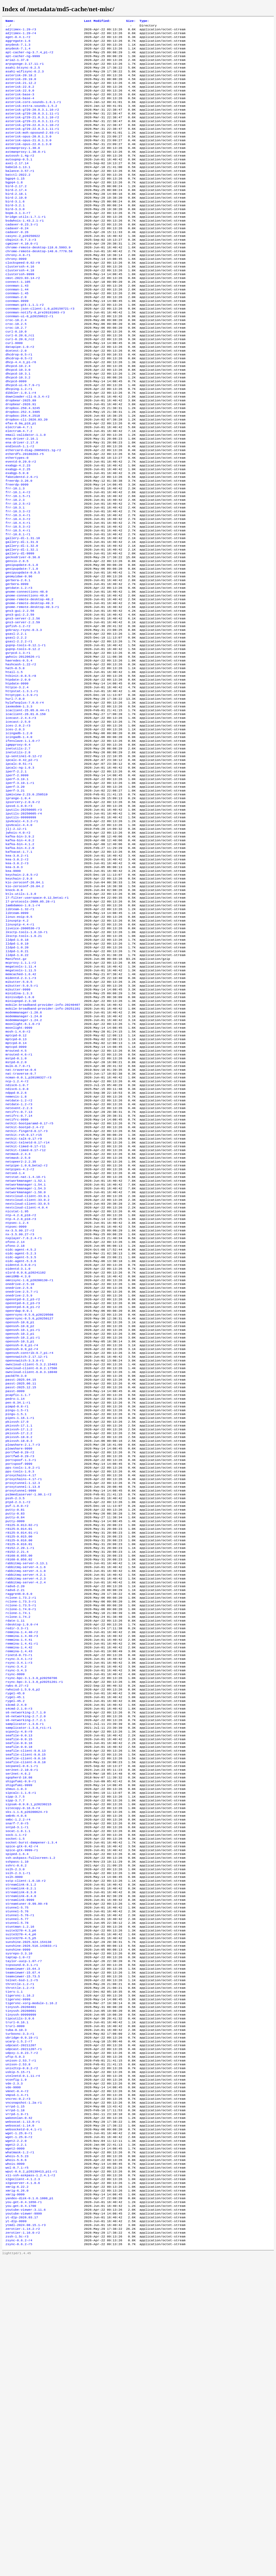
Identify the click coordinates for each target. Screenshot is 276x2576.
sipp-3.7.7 (15, 2055)
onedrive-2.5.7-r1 (21, 1473)
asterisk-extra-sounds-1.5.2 (31, 118)
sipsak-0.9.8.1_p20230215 (28, 2059)
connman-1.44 (16, 328)
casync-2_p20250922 (22, 267)
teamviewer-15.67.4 (22, 2251)
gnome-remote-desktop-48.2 (29, 682)
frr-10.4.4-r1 (17, 595)
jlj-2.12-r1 (15, 944)
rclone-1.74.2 (17, 1845)
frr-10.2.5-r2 (17, 573)
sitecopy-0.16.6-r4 (22, 2064)
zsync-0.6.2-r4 (18, 2558)
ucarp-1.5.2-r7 (18, 2330)
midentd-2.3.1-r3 (20, 1115)
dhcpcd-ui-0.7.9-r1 (22, 437)
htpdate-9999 (16, 778)
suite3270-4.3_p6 (20, 2203)
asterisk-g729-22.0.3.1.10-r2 (32, 140)
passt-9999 (15, 1587)
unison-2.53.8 (17, 2356)
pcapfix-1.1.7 (17, 1591)
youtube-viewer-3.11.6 (25, 2523)
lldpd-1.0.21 (16, 1084)
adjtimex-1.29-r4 (20, 35)
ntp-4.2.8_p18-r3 (20, 1390)
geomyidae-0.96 (18, 656)
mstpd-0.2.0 (15, 1211)
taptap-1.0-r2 (17, 2234)
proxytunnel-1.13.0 (22, 1696)
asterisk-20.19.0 (20, 88)
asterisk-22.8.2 (19, 96)
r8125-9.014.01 (18, 1744)
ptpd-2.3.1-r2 (17, 1714)
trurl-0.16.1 (16, 2308)
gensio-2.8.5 (16, 638)
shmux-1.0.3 (15, 2042)
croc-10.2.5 (15, 367)
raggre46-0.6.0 (18, 1819)
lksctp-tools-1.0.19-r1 (26, 1062)
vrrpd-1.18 (15, 2409)
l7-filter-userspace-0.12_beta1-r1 (37, 1023)
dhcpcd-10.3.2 (17, 429)
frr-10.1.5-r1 (17, 564)
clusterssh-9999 (19, 310)
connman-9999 (16, 341)
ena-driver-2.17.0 (21, 503)
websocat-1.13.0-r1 (22, 2422)
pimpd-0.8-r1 (16, 1604)
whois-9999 (15, 2470)
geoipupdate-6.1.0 (21, 643)
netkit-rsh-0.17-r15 (23, 1294)
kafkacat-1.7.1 (18, 971)
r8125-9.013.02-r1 (21, 1740)
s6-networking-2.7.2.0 (25, 1959)
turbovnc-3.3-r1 (19, 2321)
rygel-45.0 (15, 1932)
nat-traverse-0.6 (20, 1220)
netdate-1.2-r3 (18, 1259)
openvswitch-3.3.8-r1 (24, 1552)
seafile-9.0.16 (18, 1989)
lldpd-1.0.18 (16, 1071)
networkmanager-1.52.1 (25, 1347)
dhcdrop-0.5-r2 (18, 407)
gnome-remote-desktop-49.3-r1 (32, 691)
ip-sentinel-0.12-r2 (23, 861)
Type (144, 21)
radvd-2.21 (15, 1814)
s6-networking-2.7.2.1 (25, 1963)
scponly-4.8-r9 (18, 1976)
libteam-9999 (16, 1041)
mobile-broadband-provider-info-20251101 (42, 1150)
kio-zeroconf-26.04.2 (24, 1010)
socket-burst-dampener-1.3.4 (31, 2103)
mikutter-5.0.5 (18, 1119)
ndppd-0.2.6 (15, 1246)
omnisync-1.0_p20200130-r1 (29, 1460)
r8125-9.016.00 (18, 1757)
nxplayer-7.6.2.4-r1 (23, 1412)
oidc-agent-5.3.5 (20, 1434)
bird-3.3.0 (15, 236)
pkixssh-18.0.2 (18, 1639)
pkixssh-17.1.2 (18, 1631)
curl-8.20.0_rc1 (19, 380)
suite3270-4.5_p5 (20, 2212)
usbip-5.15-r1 (17, 2365)
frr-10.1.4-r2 (17, 560)
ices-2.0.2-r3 (17, 826)
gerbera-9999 (16, 665)
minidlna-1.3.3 (18, 1132)
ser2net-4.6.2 (17, 2024)
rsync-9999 (15, 1911)
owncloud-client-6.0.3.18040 (31, 1565)
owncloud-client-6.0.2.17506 (31, 1561)
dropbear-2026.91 (20, 459)
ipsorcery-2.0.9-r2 (22, 914)
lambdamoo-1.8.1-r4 (22, 1032)
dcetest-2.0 (15, 398)
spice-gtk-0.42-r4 (21, 2107)
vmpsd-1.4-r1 (16, 2391)
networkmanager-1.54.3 (25, 1355)
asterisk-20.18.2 (20, 83)
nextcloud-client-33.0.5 (27, 1373)
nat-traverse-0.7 (20, 1224)
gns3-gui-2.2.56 (19, 695)
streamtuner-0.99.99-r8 (26, 2173)
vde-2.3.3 (14, 2378)
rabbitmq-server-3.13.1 (26, 1784)
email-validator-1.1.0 (25, 494)
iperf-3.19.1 (16, 888)
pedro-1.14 (15, 1596)
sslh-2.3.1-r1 (17, 2138)
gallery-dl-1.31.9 (21, 616)
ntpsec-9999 (15, 1399)
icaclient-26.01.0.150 (25, 813)
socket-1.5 (15, 2098)
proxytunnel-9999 (20, 1701)
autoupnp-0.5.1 (18, 179)
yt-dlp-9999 (15, 2536)
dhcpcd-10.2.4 (17, 415)
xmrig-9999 (15, 2505)
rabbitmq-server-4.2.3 (25, 1801)
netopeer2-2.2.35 (20, 1325)
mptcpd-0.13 (15, 1185)
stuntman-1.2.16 (19, 2199)
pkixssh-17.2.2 (18, 1635)
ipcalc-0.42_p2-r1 (21, 866)
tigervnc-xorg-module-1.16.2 (31, 2286)
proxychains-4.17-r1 (23, 1688)
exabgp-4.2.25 (17, 533)
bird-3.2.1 (15, 232)
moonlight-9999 (18, 1172)
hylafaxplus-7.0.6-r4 (24, 800)
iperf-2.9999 (16, 883)
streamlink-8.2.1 (20, 2155)
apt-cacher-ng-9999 (22, 61)
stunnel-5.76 (16, 2182)
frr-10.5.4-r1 (17, 603)
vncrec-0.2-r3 (17, 2396)
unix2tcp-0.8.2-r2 (21, 2361)
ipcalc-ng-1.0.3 (19, 874)
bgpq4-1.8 (14, 206)
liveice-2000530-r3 (22, 1058)
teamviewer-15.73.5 (22, 2256)
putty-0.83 (15, 1727)
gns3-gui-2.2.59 (19, 700)
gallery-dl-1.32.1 (21, 625)
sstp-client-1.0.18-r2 (25, 2147)
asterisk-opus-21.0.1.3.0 (28, 157)
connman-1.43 (16, 324)
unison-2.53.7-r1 (20, 2352)
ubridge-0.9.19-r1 (21, 2326)
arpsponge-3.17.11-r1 (24, 70)
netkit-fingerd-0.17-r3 (26, 1290)
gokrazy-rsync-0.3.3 (23, 717)
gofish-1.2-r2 (17, 713)
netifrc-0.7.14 (18, 1272)
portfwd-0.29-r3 (19, 1661)
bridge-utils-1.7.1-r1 (25, 245)
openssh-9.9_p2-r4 (21, 1539)
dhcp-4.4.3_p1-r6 (20, 411)
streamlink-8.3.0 (20, 2160)
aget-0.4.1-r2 (17, 39)
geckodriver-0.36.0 (22, 634)
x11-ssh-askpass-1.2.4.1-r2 (30, 2483)
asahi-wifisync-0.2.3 (24, 79)
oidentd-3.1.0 (17, 1447)
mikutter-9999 (17, 1128)
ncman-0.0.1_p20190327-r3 (28, 1229)
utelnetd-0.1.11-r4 (22, 2370)
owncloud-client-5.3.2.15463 (31, 1556)
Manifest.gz (15, 1093)
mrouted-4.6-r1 (18, 1202)
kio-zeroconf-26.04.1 (24, 1006)
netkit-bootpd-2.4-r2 (24, 1285)
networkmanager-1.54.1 (25, 1351)
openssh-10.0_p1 (19, 1508)
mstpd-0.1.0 (15, 1207)
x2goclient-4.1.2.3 (22, 2488)
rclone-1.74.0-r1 (20, 1836)
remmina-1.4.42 (18, 1880)
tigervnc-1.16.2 (19, 2278)
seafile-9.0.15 (18, 1985)
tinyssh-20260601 (20, 2295)
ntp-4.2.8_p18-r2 (20, 1386)
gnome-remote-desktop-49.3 (29, 686)
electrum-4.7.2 (18, 490)
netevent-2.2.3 (18, 1263)
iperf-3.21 (15, 901)
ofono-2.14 (15, 1417)
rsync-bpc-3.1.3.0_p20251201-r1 (34, 1919)
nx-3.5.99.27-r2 (19, 1403)
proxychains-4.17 (20, 1683)
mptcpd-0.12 (15, 1180)
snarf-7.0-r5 (16, 2081)
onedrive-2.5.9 (18, 1478)
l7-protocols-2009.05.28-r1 (30, 1027)
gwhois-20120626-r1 (22, 748)
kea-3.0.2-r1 (16, 975)
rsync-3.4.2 (15, 1902)
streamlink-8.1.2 (20, 2151)
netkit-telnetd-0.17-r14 (27, 1303)
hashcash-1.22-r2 (20, 756)
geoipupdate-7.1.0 (21, 647)
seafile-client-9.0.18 (25, 2011)
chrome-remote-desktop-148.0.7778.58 (38, 284)
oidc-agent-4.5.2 (20, 1425)
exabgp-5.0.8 (16, 538)
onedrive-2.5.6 (18, 1469)
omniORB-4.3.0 (17, 1456)
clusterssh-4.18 (19, 306)
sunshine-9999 (17, 2225)
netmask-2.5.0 (17, 1320)
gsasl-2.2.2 (15, 726)
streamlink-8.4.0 (20, 2164)
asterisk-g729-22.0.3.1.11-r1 (32, 144)
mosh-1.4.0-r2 (17, 1176)
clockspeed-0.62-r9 (22, 297)
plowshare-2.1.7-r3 (22, 1648)
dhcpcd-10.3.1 (17, 424)
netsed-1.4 (15, 1338)
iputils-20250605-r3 (23, 923)
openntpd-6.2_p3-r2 (22, 1482)
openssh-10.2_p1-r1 (22, 1526)
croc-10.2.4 (15, 363)
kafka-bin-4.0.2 (19, 957)
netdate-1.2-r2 (18, 1255)
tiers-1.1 (14, 2273)
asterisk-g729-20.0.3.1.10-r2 (32, 122)
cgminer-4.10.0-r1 (21, 276)
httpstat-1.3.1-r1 (21, 787)
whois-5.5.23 (16, 2461)
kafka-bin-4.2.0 (19, 966)
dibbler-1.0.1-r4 (20, 446)
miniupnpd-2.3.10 (20, 1141)
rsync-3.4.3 (15, 1906)
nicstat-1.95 (16, 1382)
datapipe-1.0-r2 (19, 394)
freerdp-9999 (16, 551)
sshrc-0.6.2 (15, 2129)
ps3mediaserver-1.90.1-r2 (28, 1705)
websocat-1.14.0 (19, 2426)
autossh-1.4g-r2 (19, 175)
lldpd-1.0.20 (16, 1080)
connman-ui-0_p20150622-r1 (29, 359)
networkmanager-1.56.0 (25, 1360)
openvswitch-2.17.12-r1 (26, 1548)
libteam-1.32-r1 (19, 1036)
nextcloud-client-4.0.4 (26, 1377)
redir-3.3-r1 (16, 1858)
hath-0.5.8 (15, 761)
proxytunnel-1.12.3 (22, 1692)
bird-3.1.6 (15, 227)
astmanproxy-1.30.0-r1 (25, 171)
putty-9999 (15, 1736)
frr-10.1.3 (15, 555)
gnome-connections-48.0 (26, 673)
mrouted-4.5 (15, 1198)
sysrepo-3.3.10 (18, 2230)
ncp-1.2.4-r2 (16, 1233)
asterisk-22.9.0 (19, 101)
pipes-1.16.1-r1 (19, 1618)
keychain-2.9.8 (18, 1001)
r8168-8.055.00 (18, 1775)
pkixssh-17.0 (16, 1622)
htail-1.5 (14, 765)
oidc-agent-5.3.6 (20, 1438)
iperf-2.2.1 (15, 879)
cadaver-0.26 (16, 262)
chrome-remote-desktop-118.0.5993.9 (37, 280)
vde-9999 (13, 2383)
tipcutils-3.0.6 (19, 2304)
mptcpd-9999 (15, 1194)
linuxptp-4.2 (16, 1049)
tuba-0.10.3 (15, 2317)
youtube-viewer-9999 (23, 2527)
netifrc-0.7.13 (18, 1268)
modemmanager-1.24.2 (23, 1163)
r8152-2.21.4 (16, 1771)
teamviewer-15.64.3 (22, 2247)
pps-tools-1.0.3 (19, 1679)
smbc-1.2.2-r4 (17, 2077)
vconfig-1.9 (15, 2374)
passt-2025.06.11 (20, 1578)
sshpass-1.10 (16, 2125)
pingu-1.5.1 (15, 1613)
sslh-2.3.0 (15, 2133)
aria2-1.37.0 (16, 66)
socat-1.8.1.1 (17, 2090)
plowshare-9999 (18, 1653)
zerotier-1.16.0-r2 (22, 2549)
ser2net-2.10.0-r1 (21, 2020)
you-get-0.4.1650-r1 (23, 2514)
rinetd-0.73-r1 (18, 1889)
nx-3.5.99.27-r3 (19, 1408)
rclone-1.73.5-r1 (20, 1832)
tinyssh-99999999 (20, 2300)
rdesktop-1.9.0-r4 (21, 1854)
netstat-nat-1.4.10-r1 (25, 1342)
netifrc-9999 (16, 1277)
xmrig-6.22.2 (16, 2496)
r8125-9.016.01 (18, 1762)
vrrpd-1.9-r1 (16, 2413)
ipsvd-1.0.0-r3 (18, 918)
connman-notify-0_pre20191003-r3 (35, 354)
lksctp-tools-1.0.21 (23, 1067)
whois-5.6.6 (15, 2466)
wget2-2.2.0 (15, 2444)
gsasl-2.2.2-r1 (18, 730)
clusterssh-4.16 (19, 302)
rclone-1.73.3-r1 (20, 1827)
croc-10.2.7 (15, 372)
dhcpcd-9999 (15, 433)
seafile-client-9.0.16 (25, 2007)
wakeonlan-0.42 (18, 2418)
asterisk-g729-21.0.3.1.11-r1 (32, 136)
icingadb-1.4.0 (18, 839)
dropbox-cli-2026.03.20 (26, 477)
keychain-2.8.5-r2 (21, 997)
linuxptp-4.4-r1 (19, 1054)
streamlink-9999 (19, 2168)
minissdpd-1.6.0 (19, 1137)
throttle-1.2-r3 (19, 2269)
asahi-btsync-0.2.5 (22, 74)
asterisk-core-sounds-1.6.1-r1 (33, 114)
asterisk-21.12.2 (20, 92)
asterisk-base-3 (19, 105)
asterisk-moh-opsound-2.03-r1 (32, 149)
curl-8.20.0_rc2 (19, 385)
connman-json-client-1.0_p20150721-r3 (39, 350)
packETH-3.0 (15, 1570)
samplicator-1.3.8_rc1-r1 (28, 1972)
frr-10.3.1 (15, 577)
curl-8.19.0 (15, 376)
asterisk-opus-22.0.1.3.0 (28, 162)
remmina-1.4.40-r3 (21, 1867)
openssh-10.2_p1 (19, 1521)
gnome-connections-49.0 (26, 678)
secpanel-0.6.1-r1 (21, 2015)
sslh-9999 (14, 2142)
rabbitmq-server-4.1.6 (25, 1788)
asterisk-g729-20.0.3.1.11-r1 (32, 127)
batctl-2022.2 (17, 197)
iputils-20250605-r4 (23, 927)
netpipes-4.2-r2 (19, 1333)
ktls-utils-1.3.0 (20, 1019)
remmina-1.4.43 (18, 1884)
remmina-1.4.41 (18, 1871)
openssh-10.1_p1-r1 (22, 1517)
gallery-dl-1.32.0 (21, 621)
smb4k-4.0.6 (15, 2072)
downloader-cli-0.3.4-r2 (27, 450)
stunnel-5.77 (16, 2190)
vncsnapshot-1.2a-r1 (23, 2400)
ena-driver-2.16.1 (21, 498)
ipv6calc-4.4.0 (18, 940)
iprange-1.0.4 (17, 909)
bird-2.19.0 (15, 223)
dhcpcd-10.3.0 (17, 420)
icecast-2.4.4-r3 (20, 818)
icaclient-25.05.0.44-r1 (27, 809)
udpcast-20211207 (20, 2335)
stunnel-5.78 (16, 2195)
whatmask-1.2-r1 (19, 2457)
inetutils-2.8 (17, 857)
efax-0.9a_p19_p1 (20, 481)
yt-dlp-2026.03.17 (21, 2531)
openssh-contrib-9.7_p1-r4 (29, 1543)
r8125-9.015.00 (18, 1753)
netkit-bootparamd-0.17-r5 (29, 1281)
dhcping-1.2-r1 (18, 442)
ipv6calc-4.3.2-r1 (21, 936)
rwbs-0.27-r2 (16, 1924)
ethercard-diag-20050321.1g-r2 (33, 512)
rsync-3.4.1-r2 (18, 1893)
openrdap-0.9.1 (18, 1495)
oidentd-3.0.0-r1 (20, 1443)
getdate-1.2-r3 (18, 669)
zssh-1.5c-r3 (16, 2553)
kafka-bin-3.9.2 (19, 953)
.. (7, 26)
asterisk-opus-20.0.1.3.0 (28, 153)
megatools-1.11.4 (20, 1102)
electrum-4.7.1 (18, 485)
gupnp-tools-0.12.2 (22, 739)
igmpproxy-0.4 (17, 848)
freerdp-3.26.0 (18, 547)
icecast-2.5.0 (17, 822)
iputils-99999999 (20, 931)
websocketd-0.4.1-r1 (23, 2431)
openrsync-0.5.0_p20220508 (29, 1500)
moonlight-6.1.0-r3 (22, 1167)
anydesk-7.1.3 (17, 48)
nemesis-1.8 (15, 1250)
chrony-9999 (15, 293)
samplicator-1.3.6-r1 (24, 1967)
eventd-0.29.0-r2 (20, 525)
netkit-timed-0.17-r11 (25, 1307)
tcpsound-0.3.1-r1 (21, 2243)
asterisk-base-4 (19, 109)
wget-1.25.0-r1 (18, 2435)
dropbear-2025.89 (20, 455)
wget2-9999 (15, 2453)
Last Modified (97, 21)
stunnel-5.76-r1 (19, 2186)
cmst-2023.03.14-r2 (22, 315)
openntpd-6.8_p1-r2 (22, 1491)
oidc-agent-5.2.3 (20, 1430)
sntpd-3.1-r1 (16, 2085)
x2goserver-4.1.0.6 (22, 2492)
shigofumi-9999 (18, 2037)
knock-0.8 (14, 1014)
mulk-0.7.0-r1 (17, 1215)
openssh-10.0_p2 (19, 1513)
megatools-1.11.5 (20, 1106)
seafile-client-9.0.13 (25, 1998)
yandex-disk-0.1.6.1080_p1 (29, 2509)
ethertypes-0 (16, 520)
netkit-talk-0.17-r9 (23, 1298)
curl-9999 (14, 389)
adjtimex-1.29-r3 (20, 31)
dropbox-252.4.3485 (22, 468)
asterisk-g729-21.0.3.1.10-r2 (32, 131)
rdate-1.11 (15, 1849)
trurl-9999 (15, 2313)
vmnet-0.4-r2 (16, 2387)
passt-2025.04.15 (20, 1574)
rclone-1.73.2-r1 (20, 1823)
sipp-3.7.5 (15, 2050)
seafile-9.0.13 (18, 1980)
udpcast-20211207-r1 (23, 2339)
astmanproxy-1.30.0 (22, 166)
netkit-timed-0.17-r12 (25, 1312)
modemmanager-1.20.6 (23, 1154)
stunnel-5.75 (16, 2177)
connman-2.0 (15, 337)
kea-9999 (13, 992)
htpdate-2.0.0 (17, 774)
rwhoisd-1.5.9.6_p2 (22, 1928)
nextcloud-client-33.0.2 (27, 1368)
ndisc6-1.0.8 (16, 1242)
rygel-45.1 (15, 1937)
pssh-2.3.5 (15, 1709)
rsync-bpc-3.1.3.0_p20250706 (31, 1915)
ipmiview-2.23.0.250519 (26, 905)
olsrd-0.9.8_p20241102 (25, 1451)
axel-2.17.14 (16, 184)
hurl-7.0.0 (15, 796)
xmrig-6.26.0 (16, 2501)
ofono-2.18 (15, 1421)
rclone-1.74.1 (17, 1841)
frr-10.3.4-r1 (17, 586)
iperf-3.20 (15, 896)
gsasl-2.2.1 (15, 721)
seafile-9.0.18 (18, 1994)
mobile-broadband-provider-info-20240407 (42, 1145)
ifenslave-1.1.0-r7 (22, 844)
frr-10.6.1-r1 (17, 608)
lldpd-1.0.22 (16, 1089)
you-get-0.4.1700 (20, 2518)
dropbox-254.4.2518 (22, 472)
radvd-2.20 (15, 1810)
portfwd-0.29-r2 (19, 1657)
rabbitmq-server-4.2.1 (25, 1797)
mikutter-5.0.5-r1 (21, 1124)
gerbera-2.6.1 (17, 660)
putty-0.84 (15, 1731)
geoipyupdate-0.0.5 (22, 651)
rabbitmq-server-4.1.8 (25, 1792)
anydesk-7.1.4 (17, 53)
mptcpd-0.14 (15, 1189)
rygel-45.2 (15, 1941)
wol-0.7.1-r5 (16, 2474)
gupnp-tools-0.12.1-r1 (25, 735)
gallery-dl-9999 (19, 630)
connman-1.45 (16, 332)
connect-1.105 (17, 319)
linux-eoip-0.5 (18, 1045)
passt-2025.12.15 (20, 1583)
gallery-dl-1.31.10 (22, 612)
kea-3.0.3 (14, 988)
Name (10, 21)
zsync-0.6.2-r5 (18, 2562)
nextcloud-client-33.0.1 (27, 1364)
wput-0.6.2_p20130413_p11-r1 (31, 2479)
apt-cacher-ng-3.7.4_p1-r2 (29, 57)
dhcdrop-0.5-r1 (18, 402)
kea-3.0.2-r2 (16, 979)
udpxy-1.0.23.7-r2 (21, 2343)
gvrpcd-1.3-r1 (17, 743)
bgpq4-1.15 (15, 201)
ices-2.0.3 (15, 831)
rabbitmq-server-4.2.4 (25, 1806)
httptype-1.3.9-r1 (21, 791)
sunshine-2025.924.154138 (28, 2217)
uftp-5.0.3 (15, 2348)
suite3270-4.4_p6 (20, 2208)
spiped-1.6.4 (16, 2116)
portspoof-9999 (18, 1670)
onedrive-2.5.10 (19, 1465)
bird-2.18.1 (15, 219)
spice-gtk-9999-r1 (21, 2112)
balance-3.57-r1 (19, 192)
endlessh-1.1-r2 (19, 507)
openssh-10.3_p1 (19, 1530)
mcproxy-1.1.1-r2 (20, 1097)
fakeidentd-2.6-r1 (21, 542)
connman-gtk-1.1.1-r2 (24, 345)
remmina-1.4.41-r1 (21, 1876)
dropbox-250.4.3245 (22, 463)
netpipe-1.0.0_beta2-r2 (26, 1329)
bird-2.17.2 (15, 210)
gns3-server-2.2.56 (22, 704)
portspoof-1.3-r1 (20, 1666)
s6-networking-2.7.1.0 (25, 1954)
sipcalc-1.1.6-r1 (20, 2046)
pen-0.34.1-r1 (17, 1600)
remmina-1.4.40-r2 (21, 1862)
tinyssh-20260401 (20, 2291)
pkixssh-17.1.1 (18, 1626)
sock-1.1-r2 (15, 2094)
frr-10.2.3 (15, 568)
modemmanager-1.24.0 (23, 1159)
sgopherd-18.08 (18, 2029)
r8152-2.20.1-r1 (19, 1766)
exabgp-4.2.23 (17, 529)
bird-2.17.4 (15, 214)
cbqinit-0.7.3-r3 (20, 271)
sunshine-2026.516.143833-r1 (31, 2221)
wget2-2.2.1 (15, 2448)
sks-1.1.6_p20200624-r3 (26, 2068)
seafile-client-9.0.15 (25, 2002)
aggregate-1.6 (17, 44)
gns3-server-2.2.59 (22, 708)
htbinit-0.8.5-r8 (20, 769)
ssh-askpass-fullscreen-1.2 (30, 2120)
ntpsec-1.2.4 (16, 1395)
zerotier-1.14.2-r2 (22, 2544)
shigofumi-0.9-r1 (20, 2033)
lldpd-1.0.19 (16, 1076)
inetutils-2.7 (17, 853)
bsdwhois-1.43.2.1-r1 (24, 249)
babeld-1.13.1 (17, 188)
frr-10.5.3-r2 (17, 599)
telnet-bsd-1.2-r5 (21, 2260)
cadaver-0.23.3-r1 (21, 254)
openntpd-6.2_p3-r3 (22, 1486)
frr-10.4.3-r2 (17, 590)
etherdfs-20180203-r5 (24, 516)
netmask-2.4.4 (17, 1316)
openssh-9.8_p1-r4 (21, 1535)
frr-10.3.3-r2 (17, 582)
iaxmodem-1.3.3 (18, 804)
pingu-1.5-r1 (16, 1609)
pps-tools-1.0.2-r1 (22, 1674)
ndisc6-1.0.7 (16, 1237)
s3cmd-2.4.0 (15, 1945)
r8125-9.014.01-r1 (21, 1749)
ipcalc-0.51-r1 (18, 870)
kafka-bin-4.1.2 (19, 962)
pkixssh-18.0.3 (18, 1644)
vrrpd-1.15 (15, 2404)
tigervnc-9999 (17, 2282)
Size (131, 21)
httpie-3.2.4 (16, 783)
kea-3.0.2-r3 (16, 984)
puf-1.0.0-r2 (16, 1718)
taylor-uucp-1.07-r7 (23, 2238)
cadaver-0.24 (16, 258)
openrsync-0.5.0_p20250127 (29, 1504)
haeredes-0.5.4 (18, 752)
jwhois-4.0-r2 (17, 949)
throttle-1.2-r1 (19, 2265)
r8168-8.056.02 (18, 1779)
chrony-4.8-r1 (17, 289)
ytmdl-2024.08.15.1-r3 (25, 2540)
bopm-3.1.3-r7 (17, 241)
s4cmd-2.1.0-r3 (18, 1950)
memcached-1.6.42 (20, 1110)
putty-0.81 (15, 1723)
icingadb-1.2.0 (18, 835)
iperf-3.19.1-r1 (19, 892)
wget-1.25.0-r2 (18, 2439)
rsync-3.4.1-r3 (18, 1897)
